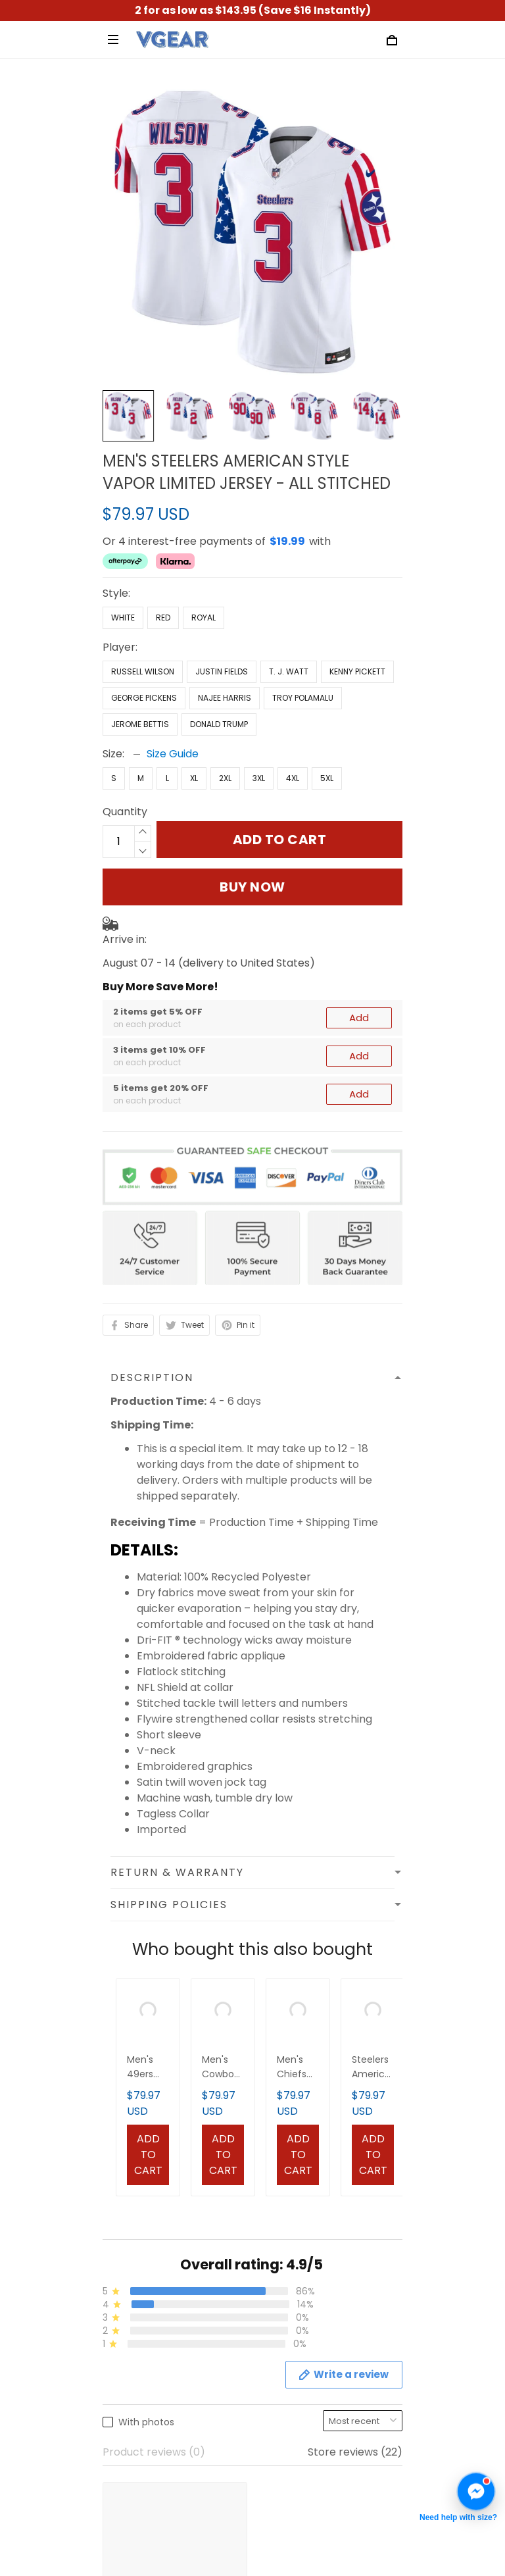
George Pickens (144, 654)
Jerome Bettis (140, 680)
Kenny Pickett (357, 628)
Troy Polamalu (302, 654)
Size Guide (173, 710)
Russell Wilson (142, 628)
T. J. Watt (288, 628)
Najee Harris (224, 654)
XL (194, 734)
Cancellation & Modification (174, 2343)
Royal (203, 574)
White (123, 574)
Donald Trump (219, 680)
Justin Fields (221, 628)
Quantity (125, 768)
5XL (326, 734)
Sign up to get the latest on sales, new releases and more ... (250, 2423)
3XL (258, 734)
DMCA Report (221, 2515)
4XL (292, 734)
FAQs (116, 2298)
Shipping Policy (141, 2181)
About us (125, 2114)
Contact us (131, 2276)
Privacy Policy (138, 2159)
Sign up (367, 2458)
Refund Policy (137, 2203)
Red (163, 574)
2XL (225, 734)
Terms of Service (146, 2136)
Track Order (134, 2321)
